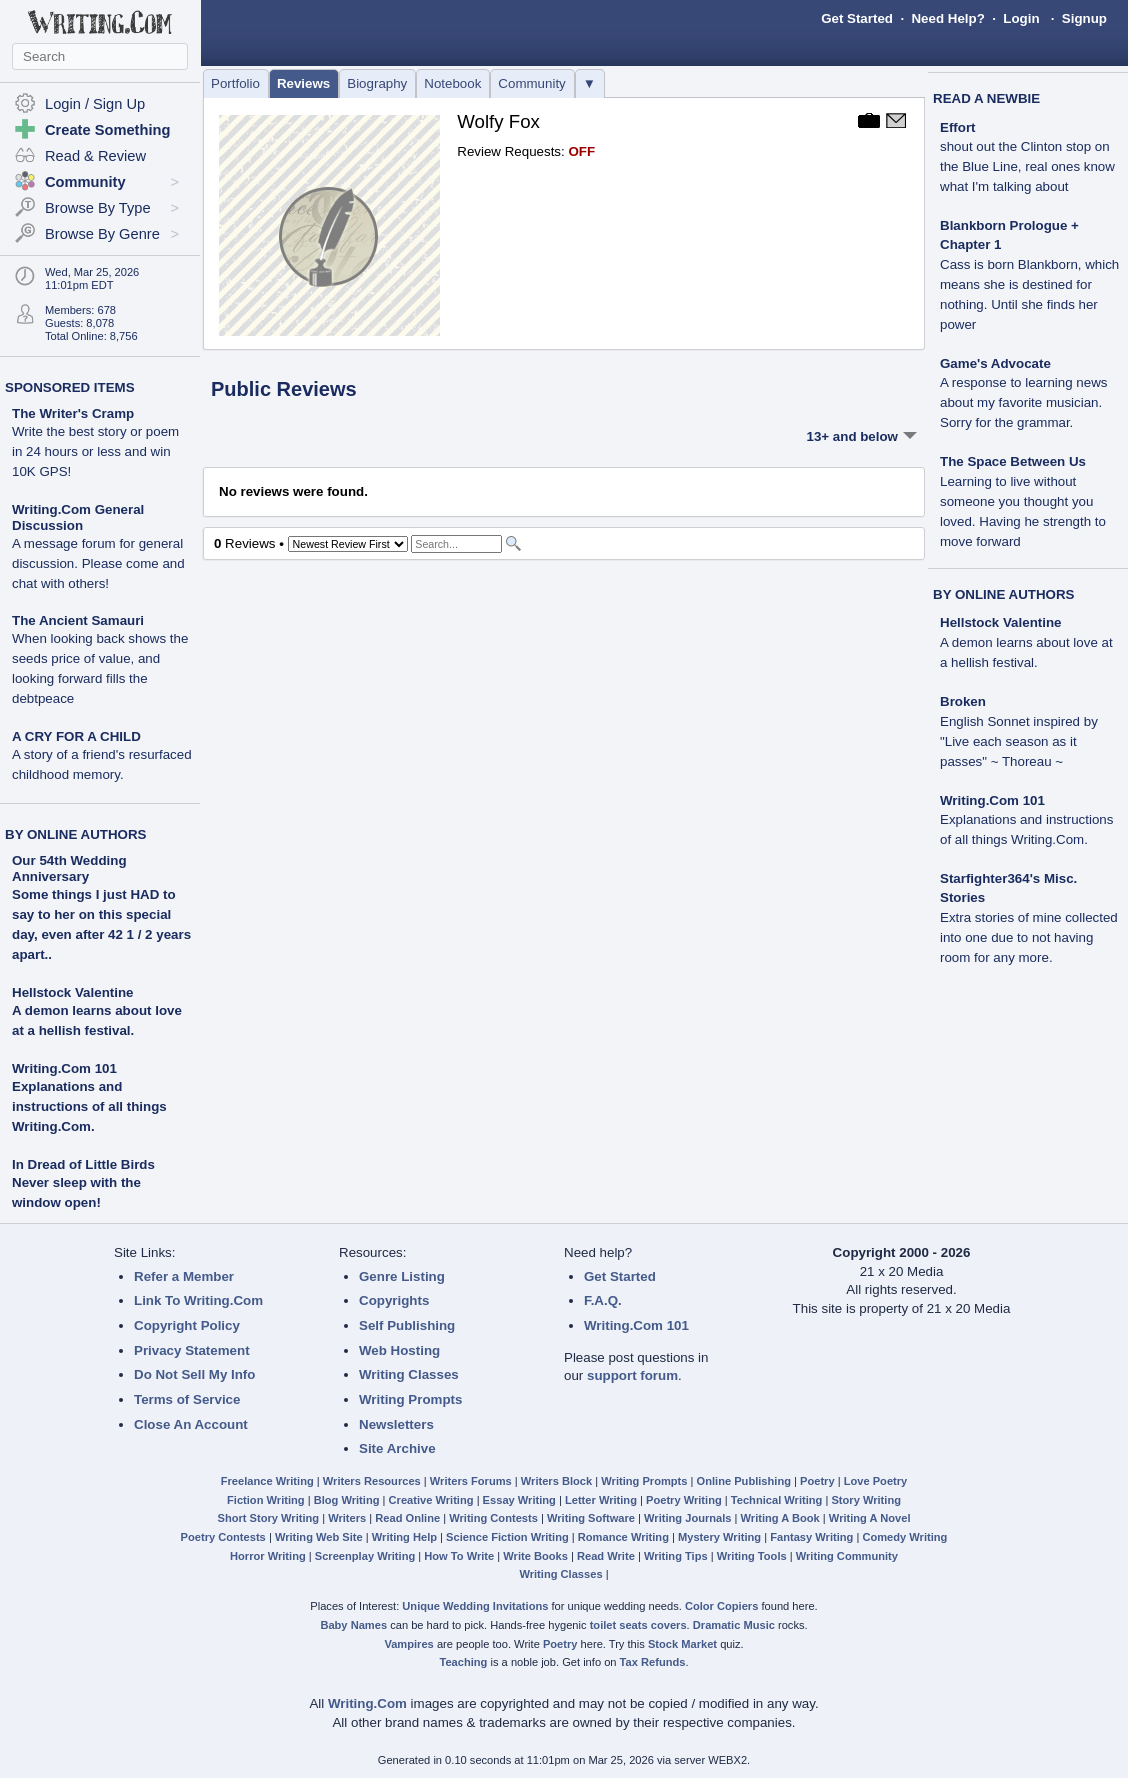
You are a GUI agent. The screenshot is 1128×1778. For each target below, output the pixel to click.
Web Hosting (399, 1350)
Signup (1084, 18)
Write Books (535, 1556)
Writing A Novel (870, 1518)
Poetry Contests (223, 1537)
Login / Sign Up (95, 104)
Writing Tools (752, 1556)
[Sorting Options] (348, 544)
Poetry (817, 1481)
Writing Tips (676, 1556)
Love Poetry (876, 1481)
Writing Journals (687, 1518)
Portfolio (235, 83)
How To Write (459, 1556)
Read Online (407, 1518)
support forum (632, 1375)
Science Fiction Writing (507, 1537)
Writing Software (591, 1518)
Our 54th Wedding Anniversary (69, 868)
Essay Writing (519, 1500)
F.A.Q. (603, 1300)
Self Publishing (407, 1325)
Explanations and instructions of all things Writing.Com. (89, 1106)
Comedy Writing (904, 1537)
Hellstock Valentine (72, 992)
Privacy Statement (192, 1350)
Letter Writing (601, 1500)
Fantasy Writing (811, 1537)
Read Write (606, 1556)
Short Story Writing (268, 1518)
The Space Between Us (1023, 501)
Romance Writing (623, 1537)
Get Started (857, 18)
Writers (347, 1518)
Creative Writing (431, 1500)
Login (1021, 18)
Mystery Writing (719, 1537)
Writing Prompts (410, 1399)
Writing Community (847, 1556)
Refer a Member (184, 1276)
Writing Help (404, 1537)
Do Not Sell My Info (194, 1374)
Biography (377, 83)
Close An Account (191, 1424)
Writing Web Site (319, 1537)
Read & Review (95, 156)
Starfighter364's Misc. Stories (1029, 917)
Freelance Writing (267, 1481)
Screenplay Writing (365, 1556)
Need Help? (947, 18)
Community (531, 83)
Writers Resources (372, 1481)
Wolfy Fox (498, 121)
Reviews (303, 83)
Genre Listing (402, 1276)
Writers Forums (471, 1481)
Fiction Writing (266, 1500)
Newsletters (396, 1424)
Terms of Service (187, 1399)
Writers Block (556, 1481)
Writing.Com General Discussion (98, 546)
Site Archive (397, 1448)
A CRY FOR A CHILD (102, 755)
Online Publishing (744, 1481)
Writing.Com (367, 1703)
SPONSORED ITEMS (70, 387)
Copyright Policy (187, 1325)
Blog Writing (347, 1500)
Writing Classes (409, 1374)
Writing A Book (780, 1518)
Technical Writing (777, 1500)
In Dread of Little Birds (83, 1164)
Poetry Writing (684, 1500)
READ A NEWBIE (986, 98)
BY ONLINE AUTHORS (75, 834)
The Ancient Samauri (100, 659)
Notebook (452, 83)
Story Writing (866, 1500)
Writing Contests (493, 1518)
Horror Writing (268, 1556)
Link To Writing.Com (198, 1300)
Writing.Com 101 (64, 1068)
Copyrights (394, 1300)
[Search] (456, 544)
